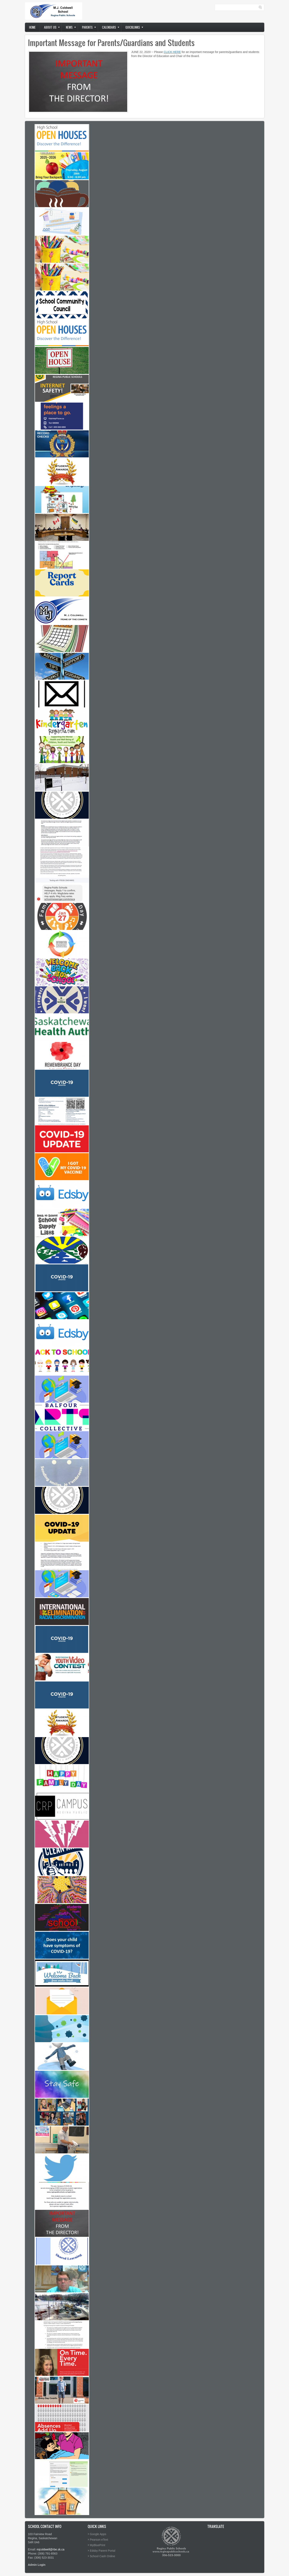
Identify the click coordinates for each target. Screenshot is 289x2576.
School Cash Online (102, 2556)
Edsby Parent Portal (102, 2550)
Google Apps (98, 2534)
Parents (87, 27)
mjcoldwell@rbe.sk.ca (50, 2549)
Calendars (109, 27)
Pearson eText (99, 2539)
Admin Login (37, 2564)
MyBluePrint (97, 2545)
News (69, 27)
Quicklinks (132, 27)
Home (32, 27)
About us (50, 27)
